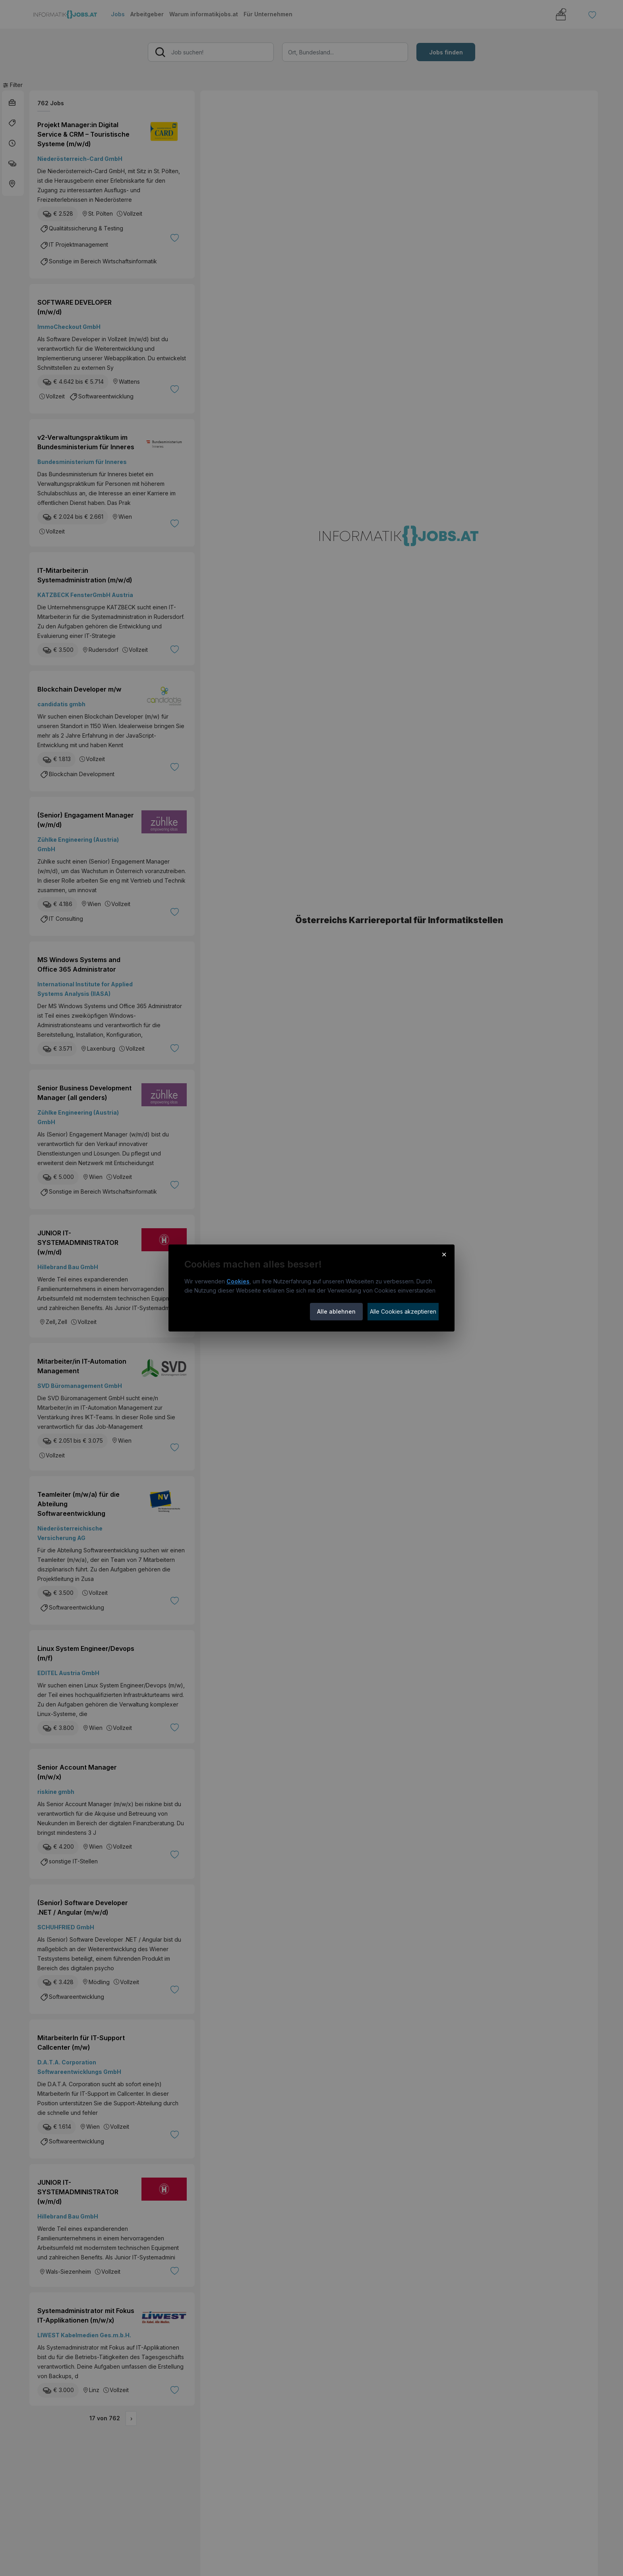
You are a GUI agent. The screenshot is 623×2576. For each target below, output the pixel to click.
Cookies (238, 1281)
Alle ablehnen (336, 1311)
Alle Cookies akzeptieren (403, 1311)
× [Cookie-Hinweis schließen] (444, 1254)
